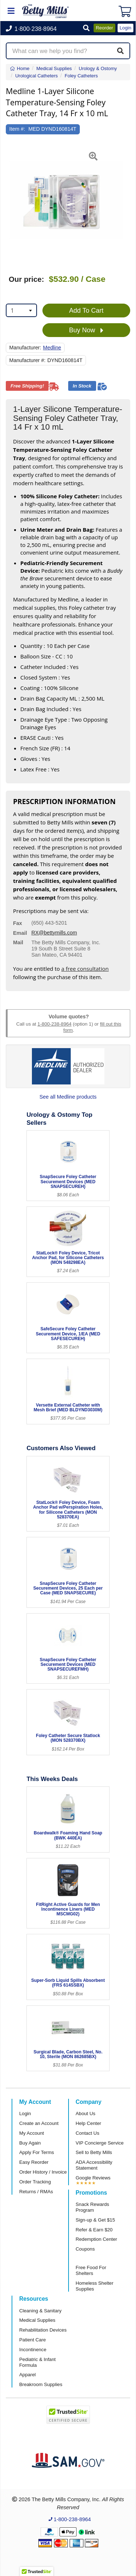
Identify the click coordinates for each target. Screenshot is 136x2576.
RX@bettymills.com (54, 933)
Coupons (85, 2249)
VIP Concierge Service (100, 2143)
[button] (86, 28)
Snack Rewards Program (92, 2207)
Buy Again (30, 2143)
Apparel (27, 2374)
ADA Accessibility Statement (94, 2165)
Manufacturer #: (27, 360)
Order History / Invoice (43, 2172)
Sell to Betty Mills (94, 2152)
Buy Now (86, 330)
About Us (85, 2113)
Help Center (88, 2123)
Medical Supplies (37, 2320)
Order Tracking (35, 2181)
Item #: (17, 129)
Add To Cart (86, 310)
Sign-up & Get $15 (95, 2220)
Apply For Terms (36, 2152)
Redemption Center (96, 2239)
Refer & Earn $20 (94, 2229)
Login (25, 2113)
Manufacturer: (25, 347)
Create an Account (39, 2123)
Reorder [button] (104, 28)
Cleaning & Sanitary (40, 2310)
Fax (17, 923)
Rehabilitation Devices (42, 2330)
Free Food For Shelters (91, 2270)
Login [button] (125, 28)
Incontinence (32, 2349)
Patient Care (32, 2339)
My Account (31, 2133)
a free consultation (85, 968)
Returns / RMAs (36, 2191)
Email (20, 933)
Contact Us (87, 2133)
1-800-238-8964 (54, 1024)
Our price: (26, 279)
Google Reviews (93, 2178)
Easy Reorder (34, 2162)
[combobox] (21, 310)
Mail (18, 942)
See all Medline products (68, 1097)
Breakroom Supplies (40, 2384)
